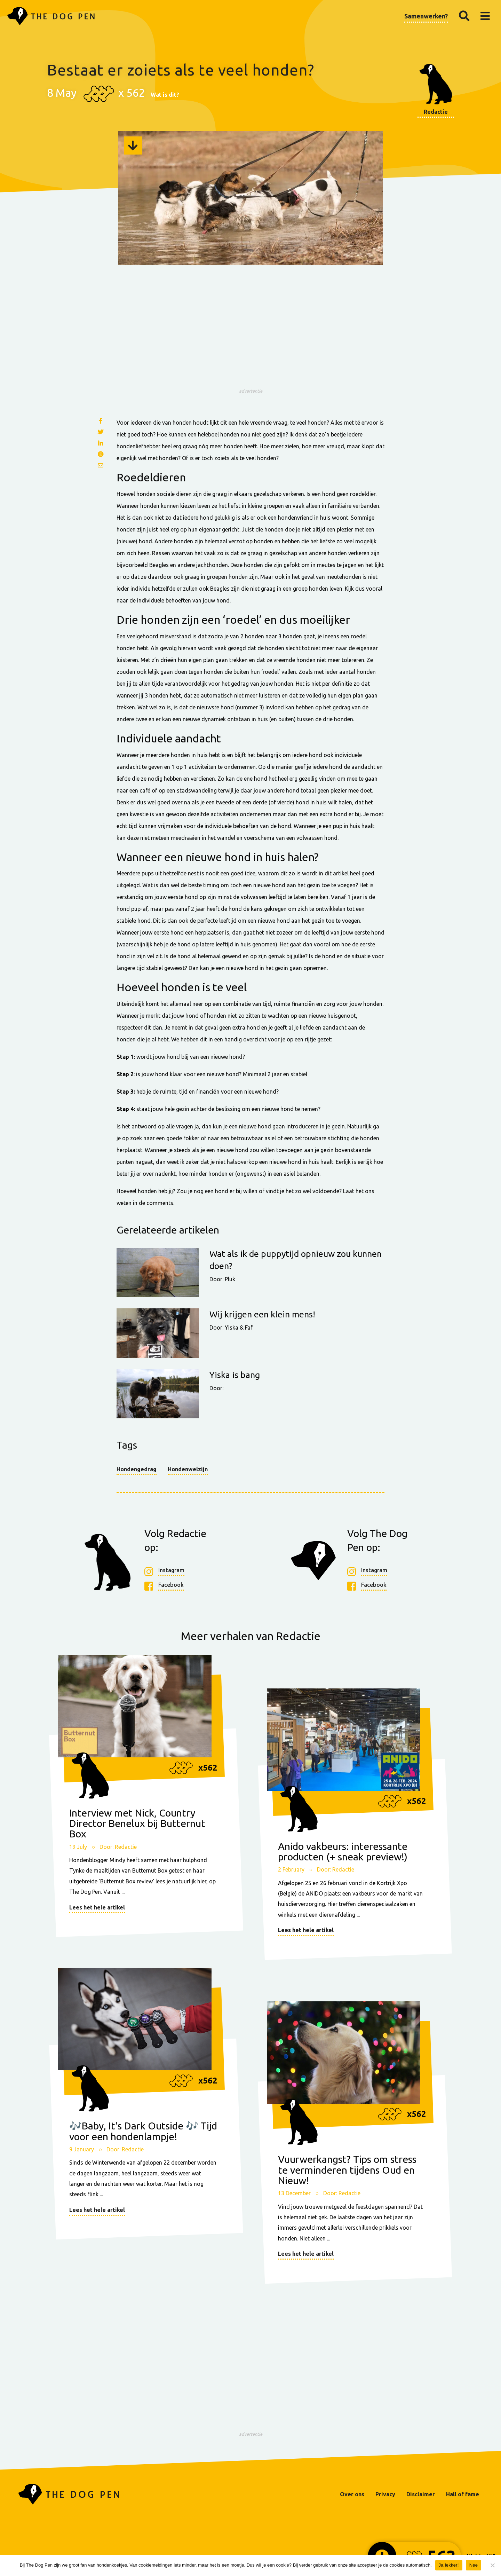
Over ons (352, 2494)
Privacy (385, 2494)
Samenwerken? (426, 16)
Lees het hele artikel (97, 1907)
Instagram (171, 1571)
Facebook (171, 1585)
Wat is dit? (165, 95)
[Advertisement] (250, 336)
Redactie (436, 112)
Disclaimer (420, 2494)
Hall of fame (462, 2494)
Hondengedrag (137, 1469)
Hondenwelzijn (188, 1469)
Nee (473, 2565)
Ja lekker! (449, 2565)
